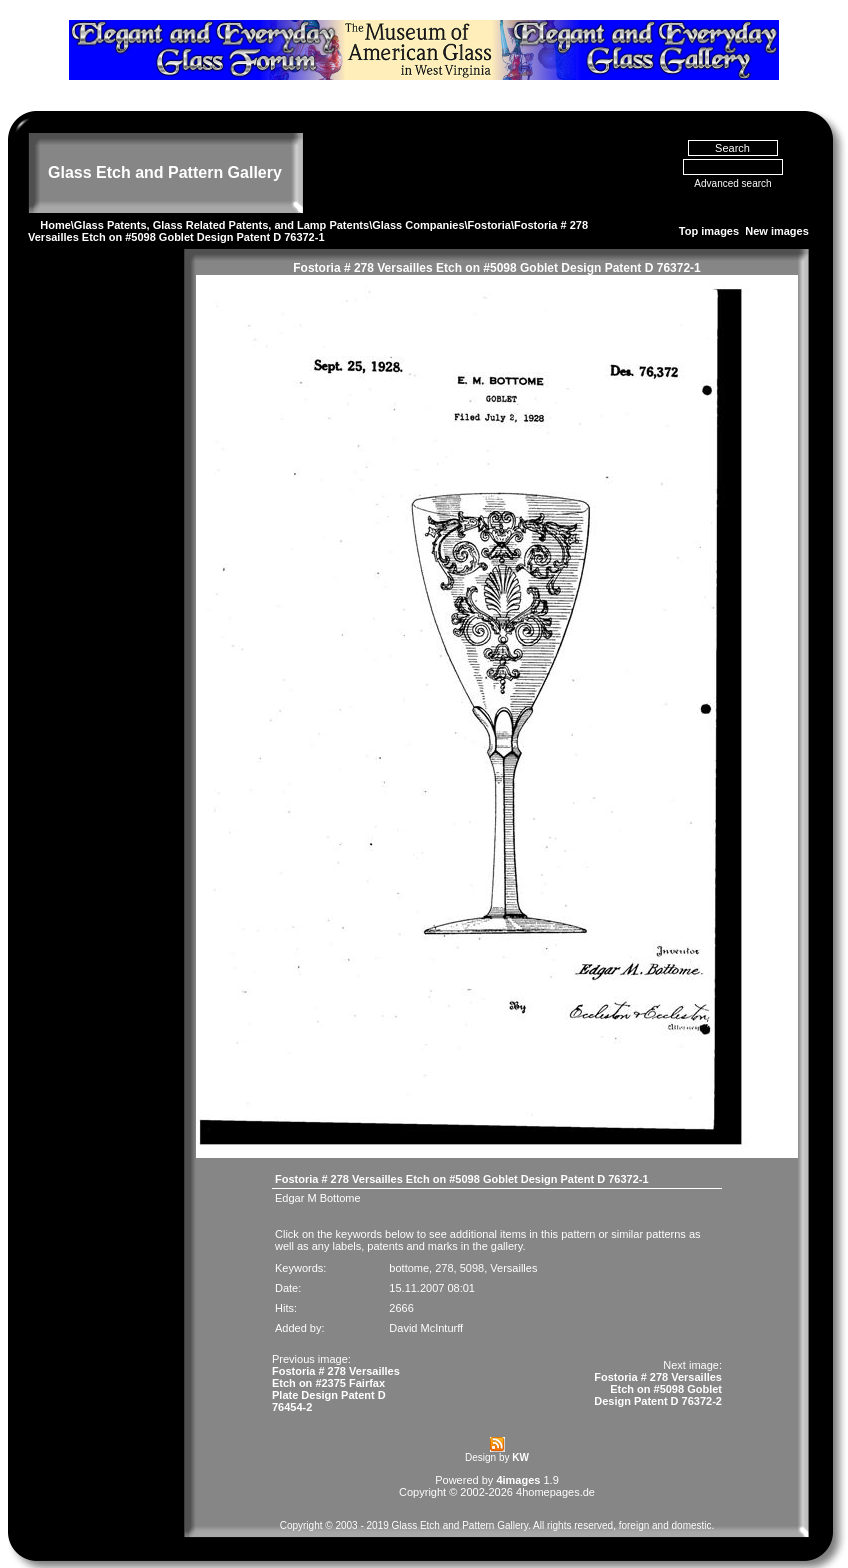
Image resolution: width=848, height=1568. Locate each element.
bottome (409, 1268)
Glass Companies (418, 225)
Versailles (513, 1268)
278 (444, 1268)
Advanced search (732, 183)
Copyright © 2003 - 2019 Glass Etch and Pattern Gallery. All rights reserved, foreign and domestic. (497, 1525)
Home (55, 225)
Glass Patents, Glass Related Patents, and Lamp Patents (221, 225)
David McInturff (426, 1328)
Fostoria (489, 225)
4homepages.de (555, 1492)
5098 (472, 1268)
